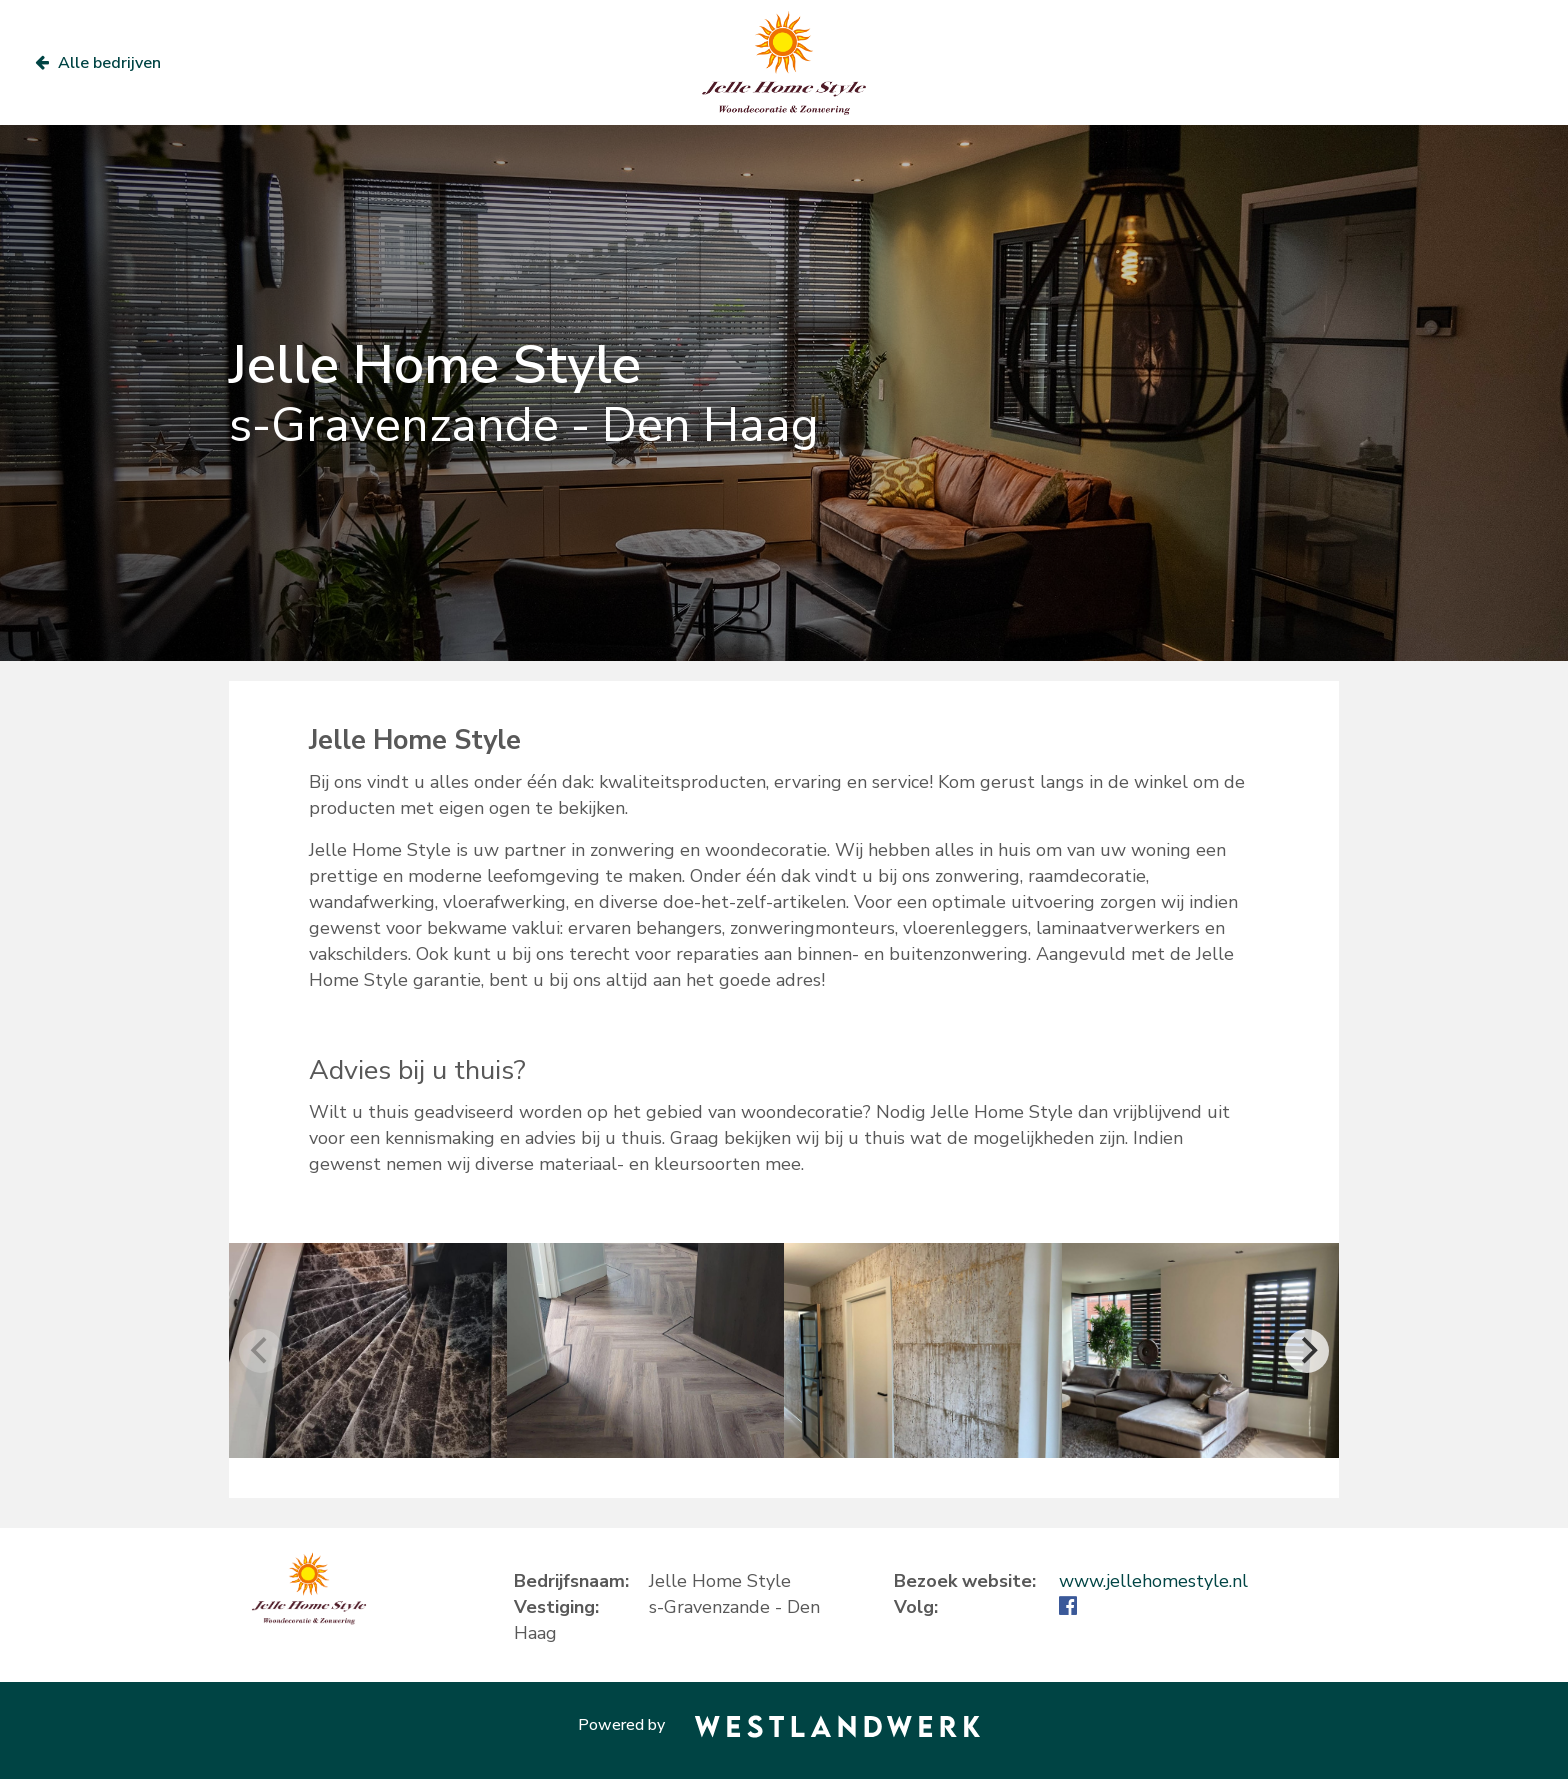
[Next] (1307, 1351)
